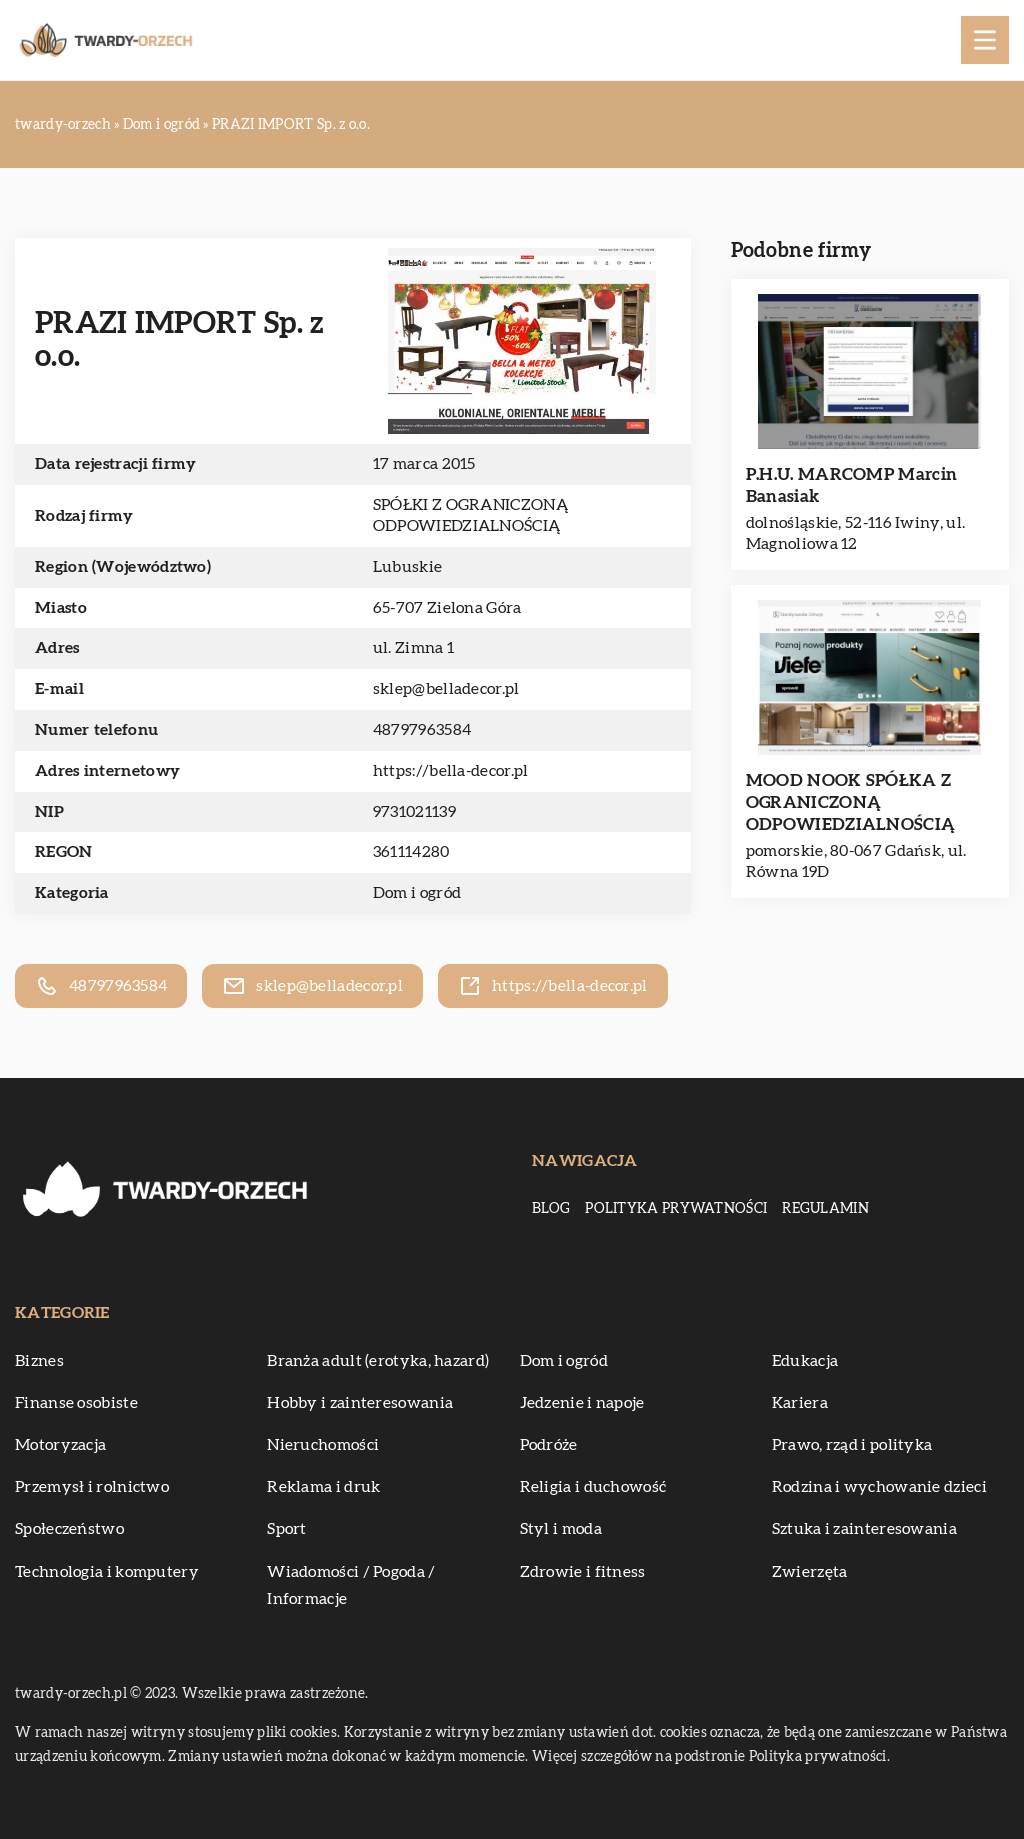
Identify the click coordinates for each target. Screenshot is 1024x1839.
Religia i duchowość (593, 1487)
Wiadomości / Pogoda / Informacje (351, 1585)
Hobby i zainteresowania (360, 1403)
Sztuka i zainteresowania (864, 1529)
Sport (287, 1529)
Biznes (39, 1361)
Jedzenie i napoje (582, 1403)
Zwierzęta (810, 1572)
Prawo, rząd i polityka (852, 1445)
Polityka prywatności (676, 1209)
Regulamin (825, 1209)
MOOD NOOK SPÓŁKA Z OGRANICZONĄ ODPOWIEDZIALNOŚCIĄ (850, 802)
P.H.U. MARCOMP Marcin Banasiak (851, 485)
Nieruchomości (323, 1445)
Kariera (800, 1403)
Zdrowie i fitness (583, 1572)
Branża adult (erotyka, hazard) (378, 1361)
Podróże (549, 1445)
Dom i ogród (417, 893)
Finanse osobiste (76, 1403)
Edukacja (805, 1361)
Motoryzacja (60, 1445)
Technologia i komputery (107, 1572)
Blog (551, 1209)
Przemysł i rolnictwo (92, 1487)
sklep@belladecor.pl (446, 689)
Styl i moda (561, 1529)
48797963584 (422, 730)
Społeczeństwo (69, 1529)
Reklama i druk (323, 1487)
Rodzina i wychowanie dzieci (879, 1487)
